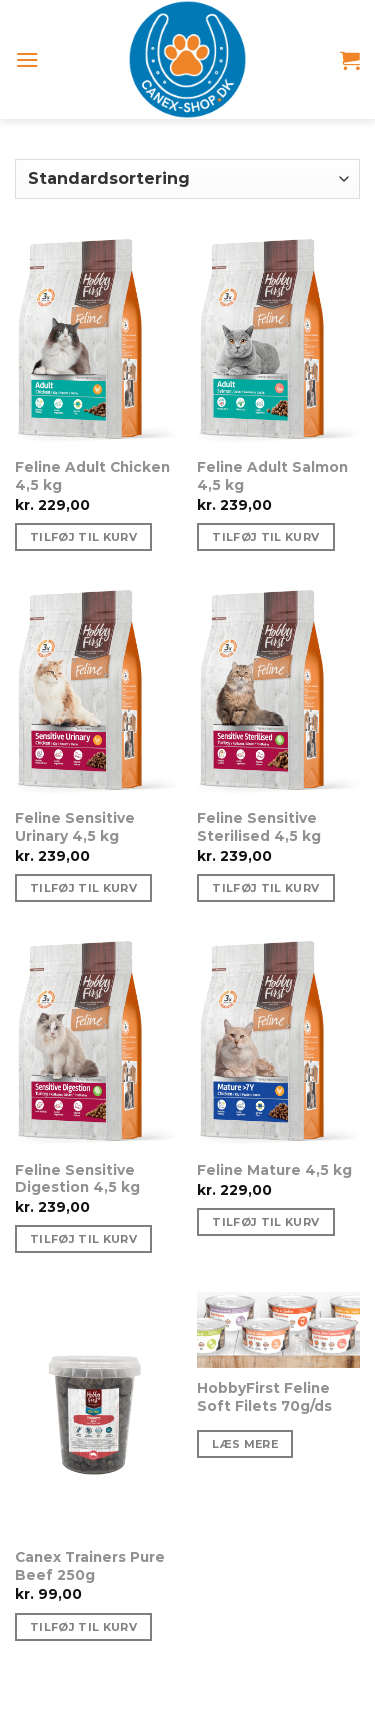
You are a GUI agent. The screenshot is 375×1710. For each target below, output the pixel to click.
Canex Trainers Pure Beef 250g (90, 1566)
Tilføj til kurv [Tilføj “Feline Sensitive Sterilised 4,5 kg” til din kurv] (265, 888)
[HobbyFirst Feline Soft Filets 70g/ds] (278, 1329)
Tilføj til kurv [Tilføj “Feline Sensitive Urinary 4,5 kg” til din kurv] (83, 888)
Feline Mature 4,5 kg (274, 1170)
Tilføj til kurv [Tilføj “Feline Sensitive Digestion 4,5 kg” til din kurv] (83, 1239)
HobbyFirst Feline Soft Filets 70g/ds (264, 1397)
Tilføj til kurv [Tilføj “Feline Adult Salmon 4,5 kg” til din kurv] (265, 537)
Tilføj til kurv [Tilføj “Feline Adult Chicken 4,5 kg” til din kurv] (83, 537)
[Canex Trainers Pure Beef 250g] (96, 1414)
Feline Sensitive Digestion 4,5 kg (77, 1179)
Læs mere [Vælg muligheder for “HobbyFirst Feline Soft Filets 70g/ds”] (245, 1444)
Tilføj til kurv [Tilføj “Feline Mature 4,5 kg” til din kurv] (265, 1222)
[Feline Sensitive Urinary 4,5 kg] (96, 694)
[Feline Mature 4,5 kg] (278, 1045)
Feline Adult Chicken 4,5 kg (92, 476)
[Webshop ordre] (187, 179)
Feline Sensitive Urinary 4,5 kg (75, 827)
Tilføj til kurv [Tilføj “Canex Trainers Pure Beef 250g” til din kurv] (83, 1627)
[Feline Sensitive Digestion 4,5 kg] (96, 1045)
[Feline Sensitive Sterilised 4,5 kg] (278, 694)
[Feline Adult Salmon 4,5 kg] (278, 343)
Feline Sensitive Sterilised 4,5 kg (259, 827)
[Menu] (27, 59)
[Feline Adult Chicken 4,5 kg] (96, 343)
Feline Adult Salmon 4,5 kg (272, 476)
